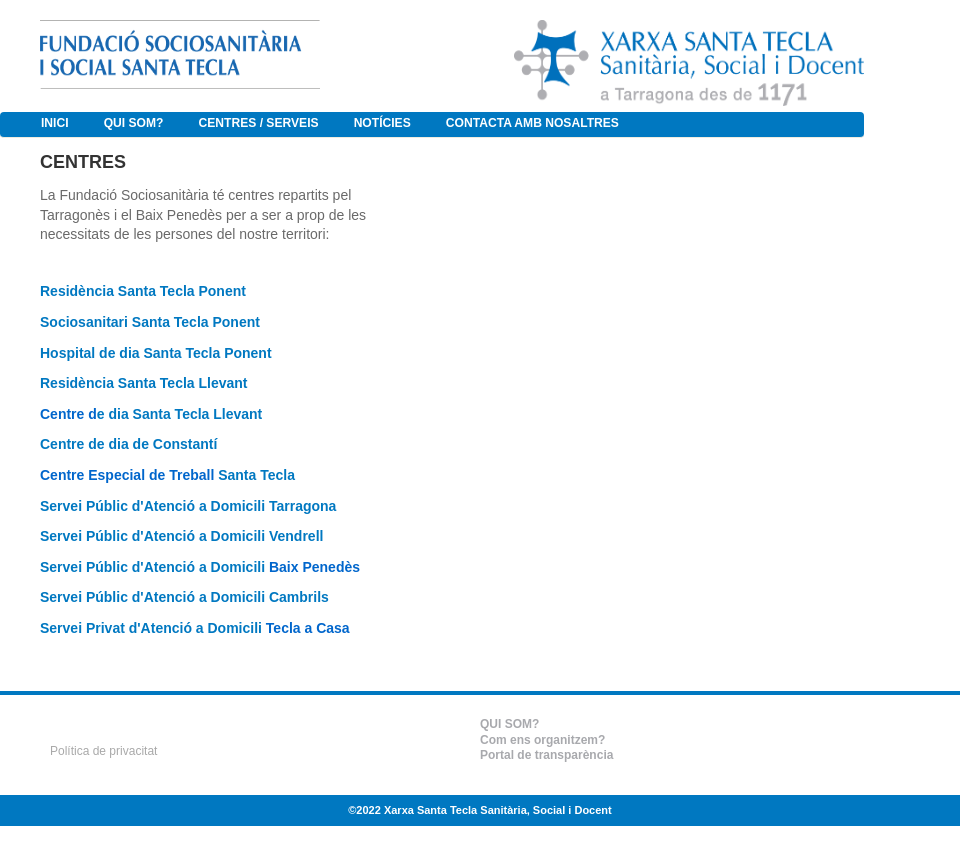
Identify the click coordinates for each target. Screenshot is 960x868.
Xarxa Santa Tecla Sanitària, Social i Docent (498, 810)
